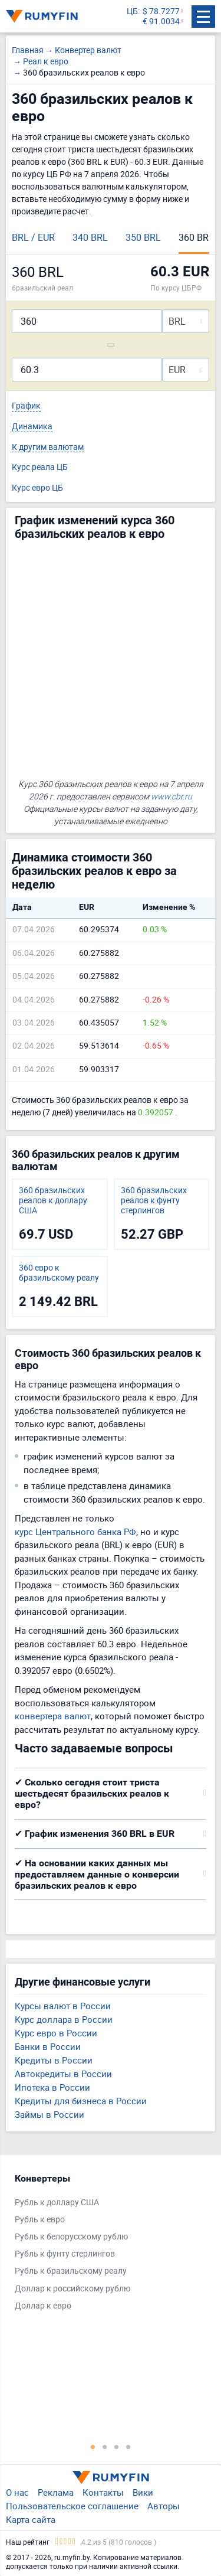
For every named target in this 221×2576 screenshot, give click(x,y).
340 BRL (90, 237)
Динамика (32, 427)
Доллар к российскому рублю (72, 2289)
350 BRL (143, 237)
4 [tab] (128, 2447)
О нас (17, 2492)
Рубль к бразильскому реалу (71, 2271)
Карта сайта (30, 2519)
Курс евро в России (56, 2033)
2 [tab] (105, 2447)
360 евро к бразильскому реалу (59, 1273)
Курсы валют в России (63, 2005)
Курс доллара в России (64, 2019)
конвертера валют (53, 1716)
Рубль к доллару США (57, 2203)
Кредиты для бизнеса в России (81, 2100)
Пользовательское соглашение (72, 2505)
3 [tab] (117, 2447)
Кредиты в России (54, 2060)
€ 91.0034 (161, 22)
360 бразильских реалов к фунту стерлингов (154, 1200)
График (26, 406)
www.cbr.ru (171, 796)
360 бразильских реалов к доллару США (53, 1200)
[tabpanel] (104, 2245)
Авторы (163, 2505)
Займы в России (49, 2114)
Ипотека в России (52, 2087)
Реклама (56, 2492)
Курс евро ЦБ (37, 488)
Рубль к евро (40, 2220)
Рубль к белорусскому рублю (71, 2237)
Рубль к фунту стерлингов (65, 2254)
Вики (143, 2492)
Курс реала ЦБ (40, 467)
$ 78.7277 (161, 11)
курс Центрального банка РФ (75, 1531)
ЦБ (132, 11)
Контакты (103, 2492)
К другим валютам (48, 447)
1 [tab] (93, 2447)
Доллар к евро (43, 2306)
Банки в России (48, 2046)
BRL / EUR (33, 237)
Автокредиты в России (63, 2073)
